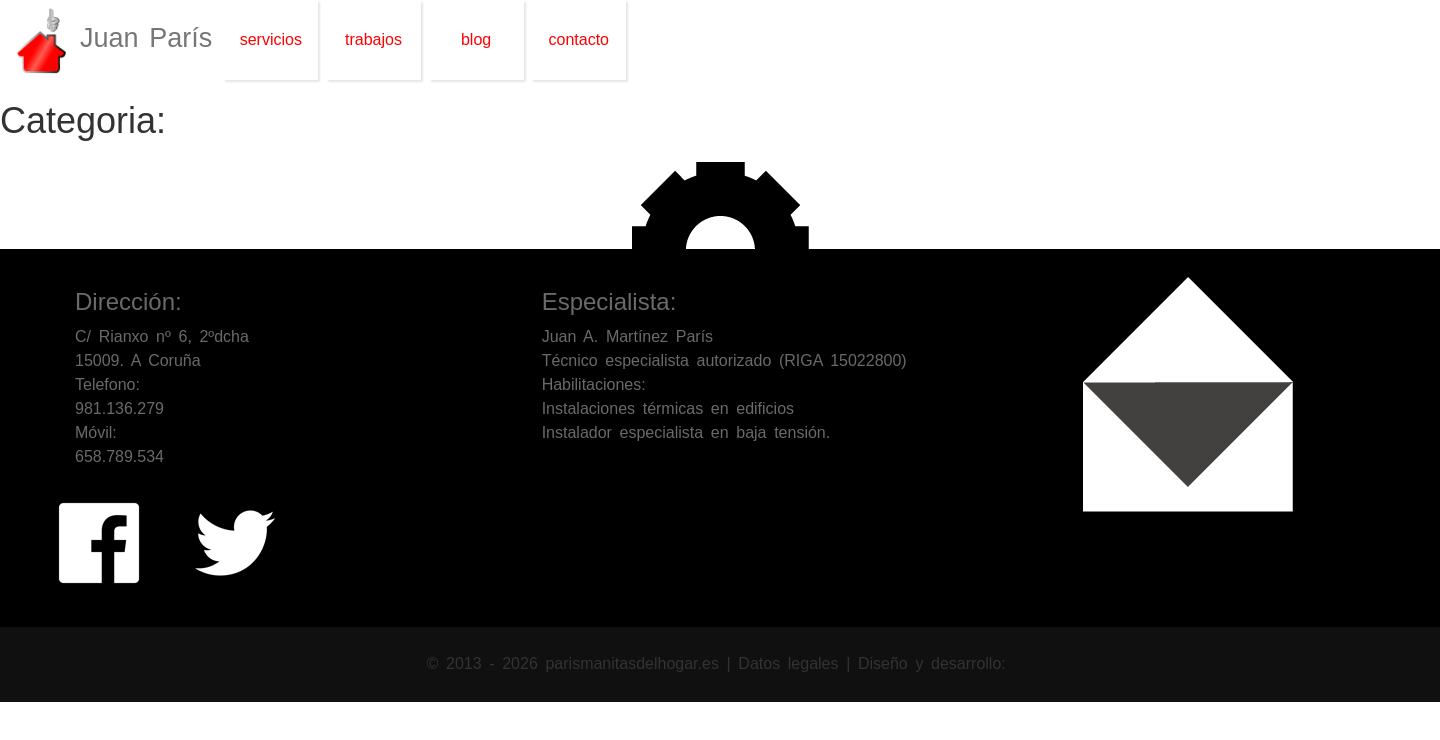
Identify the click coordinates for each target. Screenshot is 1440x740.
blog (476, 39)
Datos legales (792, 663)
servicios (271, 39)
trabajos (373, 39)
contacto (579, 39)
